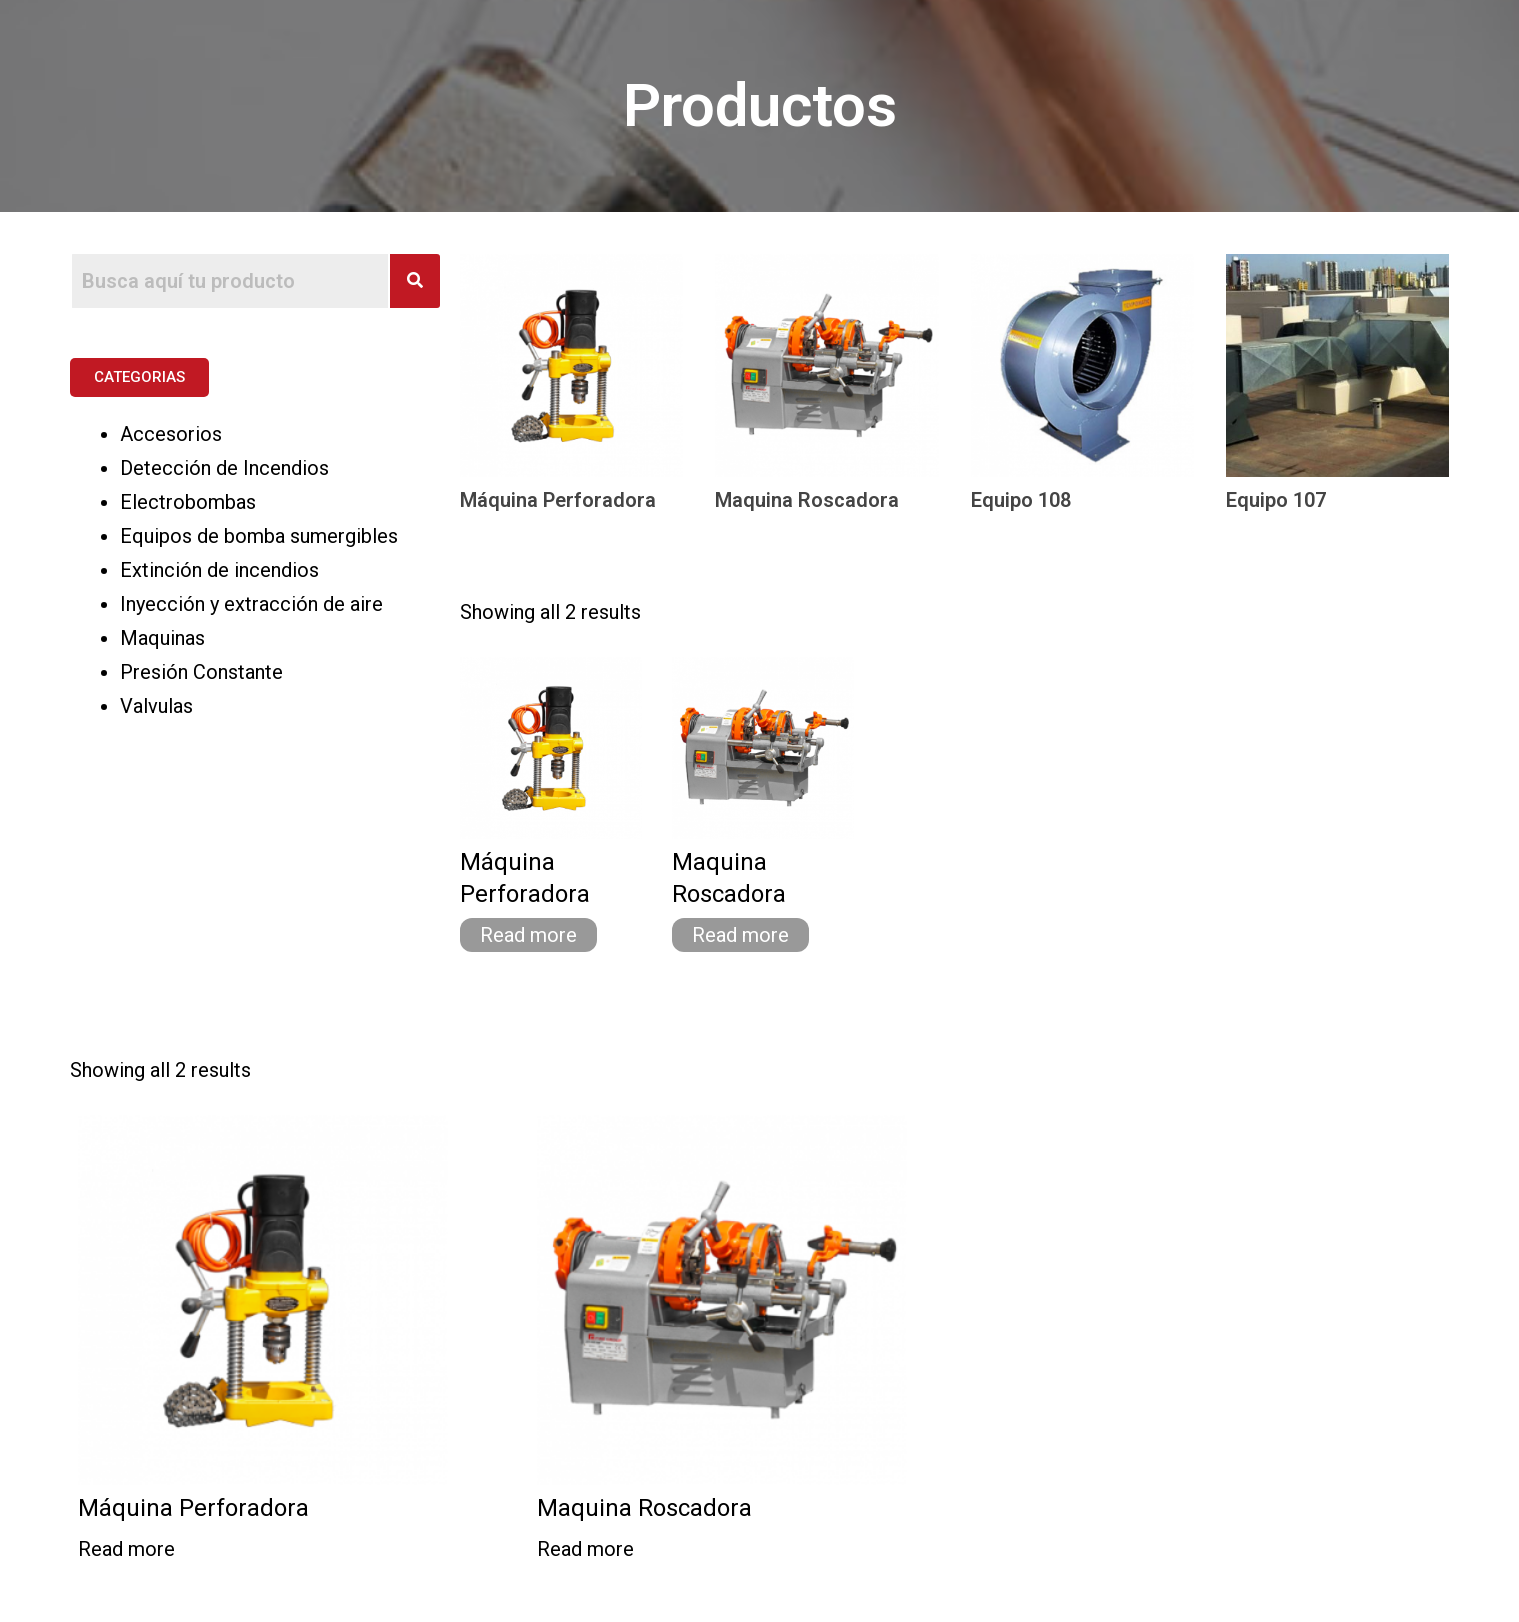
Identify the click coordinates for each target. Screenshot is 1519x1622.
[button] (139, 377)
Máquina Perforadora (558, 500)
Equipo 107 (1276, 500)
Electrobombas (188, 502)
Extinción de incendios (219, 570)
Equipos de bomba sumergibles (259, 536)
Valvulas (156, 706)
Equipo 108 (1021, 500)
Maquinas (162, 638)
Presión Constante (201, 672)
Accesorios (171, 434)
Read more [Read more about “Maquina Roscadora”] (740, 935)
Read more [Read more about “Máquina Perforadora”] (528, 935)
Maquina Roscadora (807, 500)
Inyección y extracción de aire (251, 604)
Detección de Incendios (224, 468)
